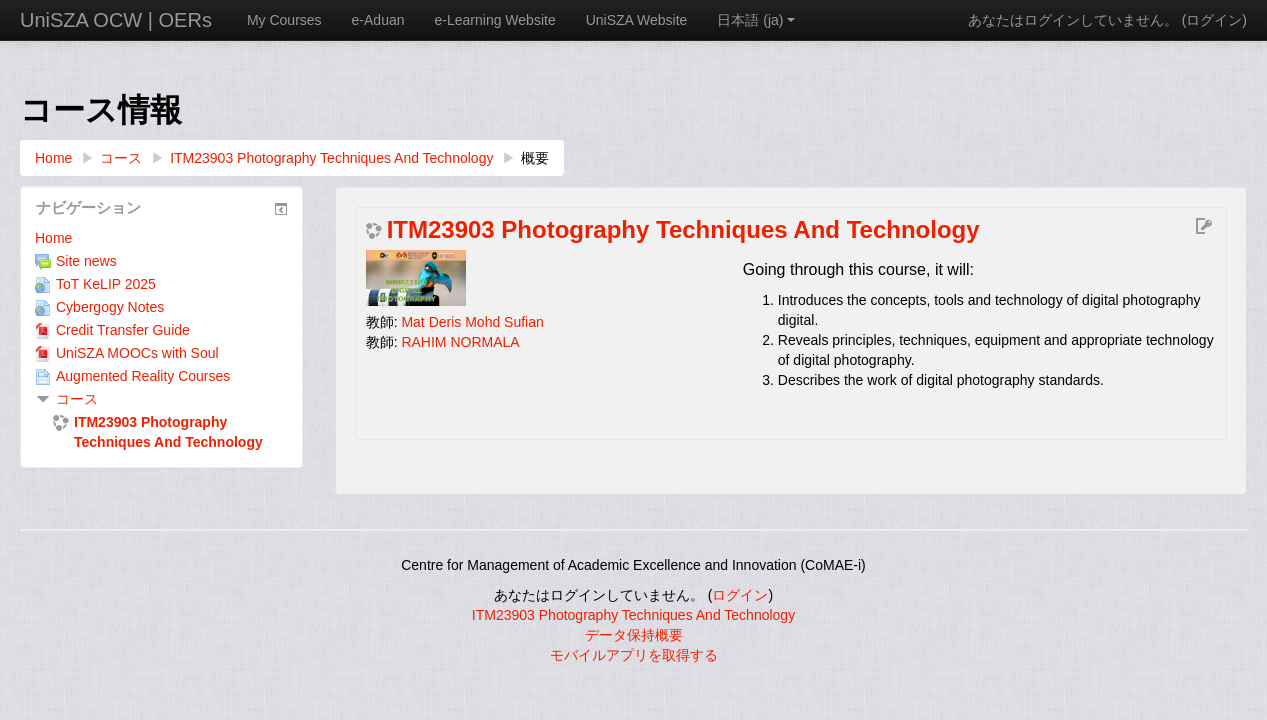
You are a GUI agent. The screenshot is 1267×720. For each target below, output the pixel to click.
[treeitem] (161, 238)
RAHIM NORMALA (460, 342)
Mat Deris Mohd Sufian (472, 322)
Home (53, 238)
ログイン (1214, 20)
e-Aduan (378, 20)
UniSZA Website (637, 20)
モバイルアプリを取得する (634, 655)
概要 (535, 158)
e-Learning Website (495, 20)
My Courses (284, 20)
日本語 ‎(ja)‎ (756, 20)
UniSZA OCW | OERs (116, 20)
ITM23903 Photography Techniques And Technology (683, 230)
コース (77, 399)
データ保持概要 (634, 635)
